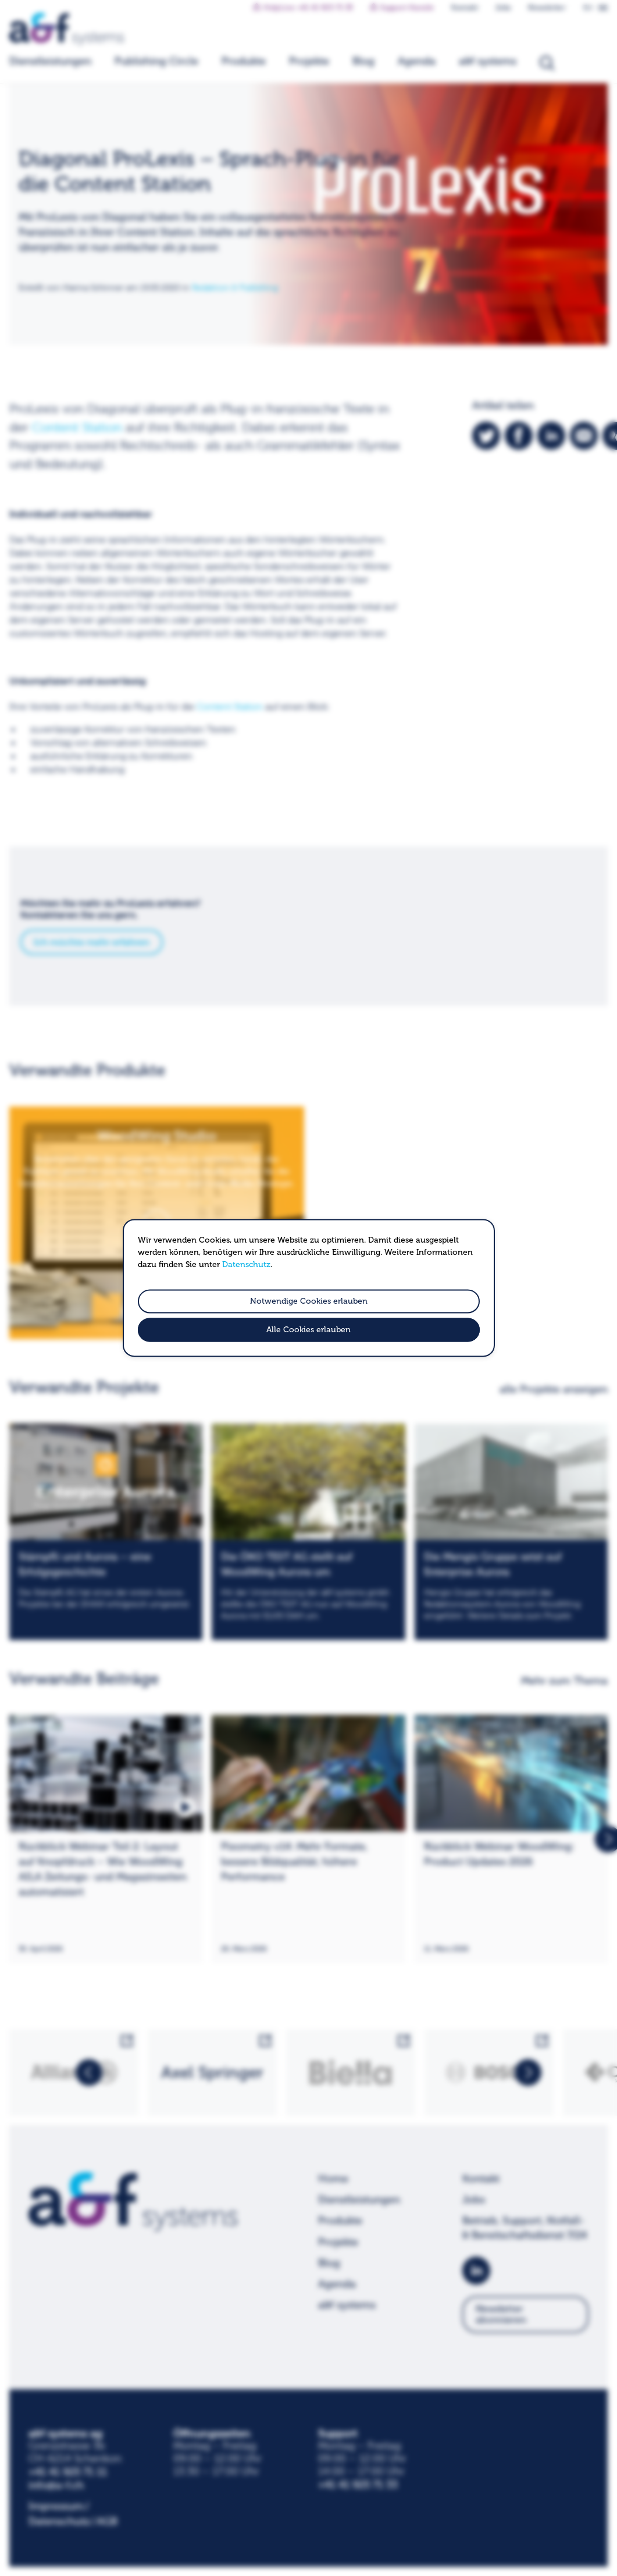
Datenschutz (246, 1264)
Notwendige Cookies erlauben (309, 1301)
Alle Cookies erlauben (308, 1330)
